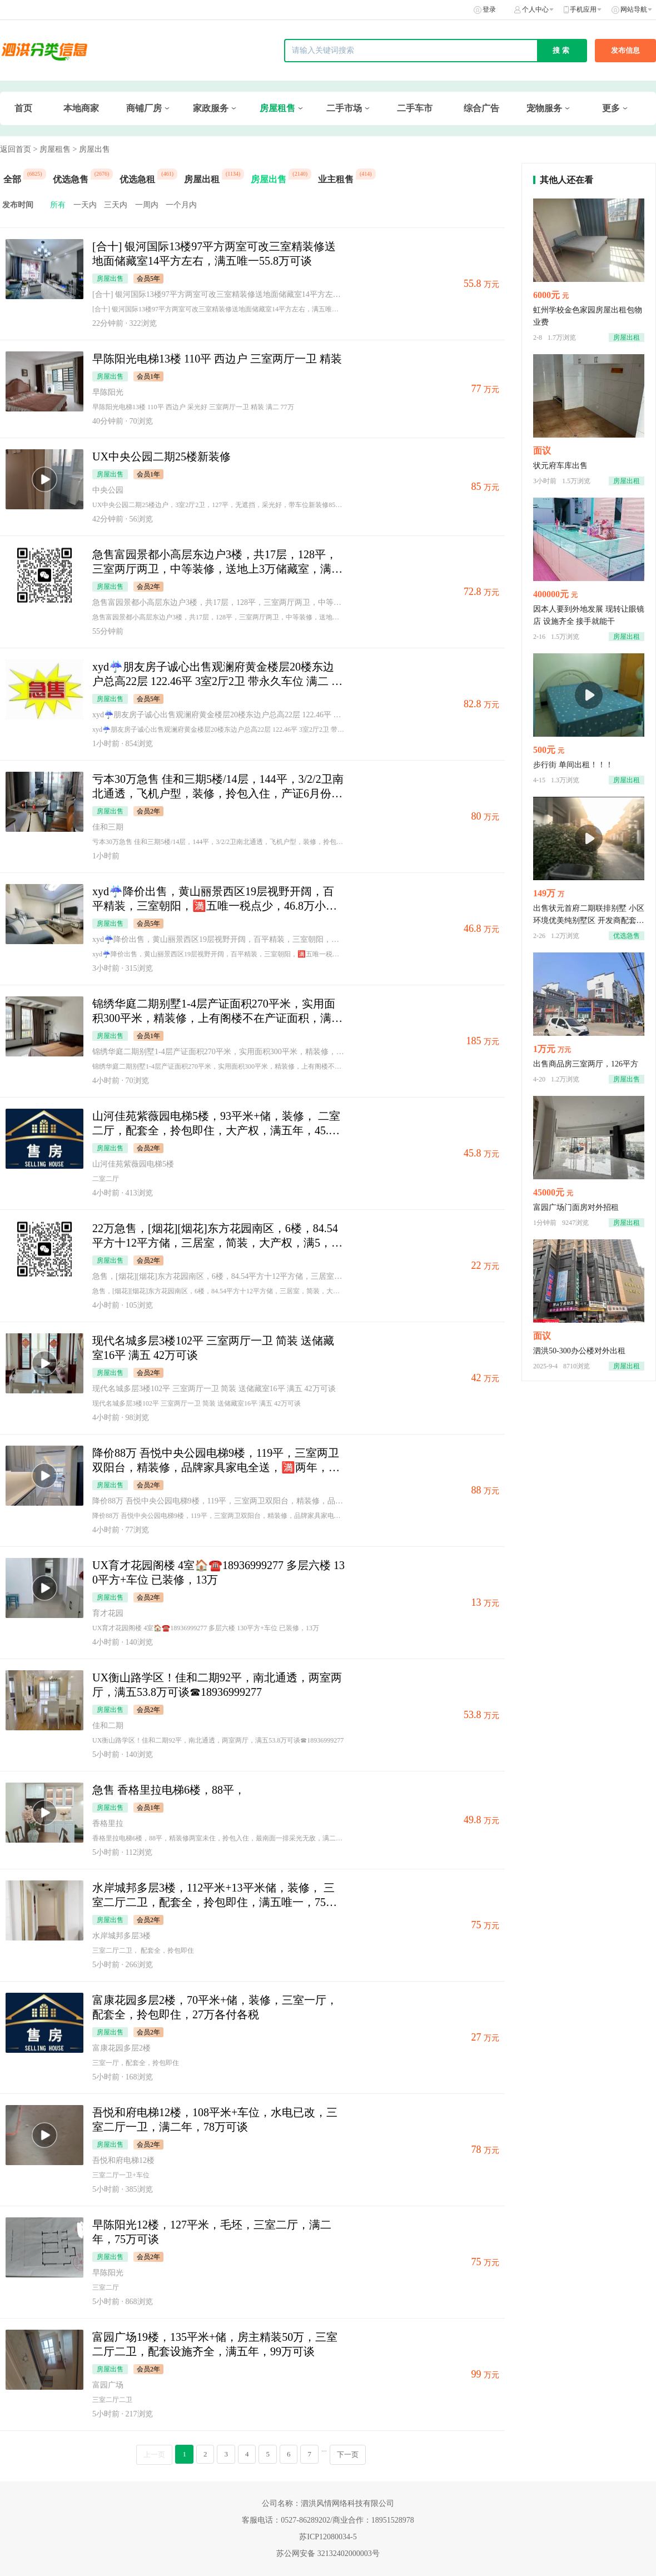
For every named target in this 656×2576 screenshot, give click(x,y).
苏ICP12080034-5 (327, 2537)
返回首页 (15, 149)
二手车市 (415, 108)
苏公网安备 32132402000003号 (328, 2553)
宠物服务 (544, 108)
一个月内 (181, 205)
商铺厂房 (144, 108)
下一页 (348, 2454)
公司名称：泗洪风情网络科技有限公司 (328, 2503)
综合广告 (481, 108)
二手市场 (344, 108)
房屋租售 (277, 108)
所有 (58, 205)
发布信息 (625, 50)
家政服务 (210, 108)
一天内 (85, 205)
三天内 (115, 205)
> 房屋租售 (52, 149)
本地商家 (81, 108)
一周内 (146, 205)
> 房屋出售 (91, 149)
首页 (23, 108)
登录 (489, 9)
